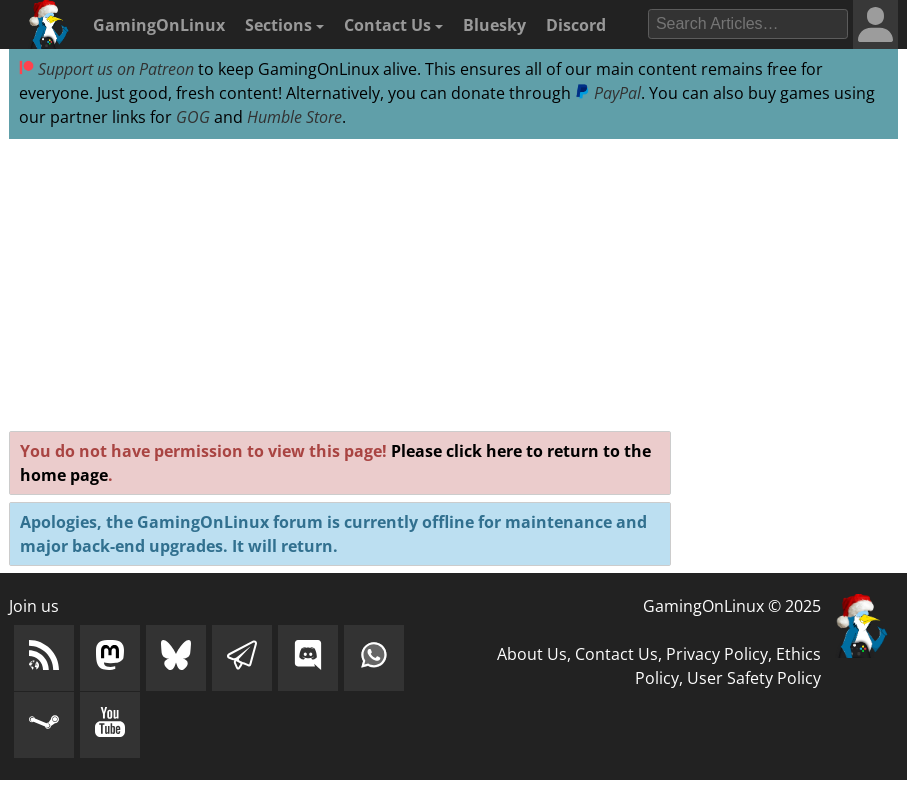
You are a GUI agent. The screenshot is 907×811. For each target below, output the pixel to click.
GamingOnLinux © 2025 (732, 606)
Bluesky (494, 25)
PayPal (608, 93)
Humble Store (294, 117)
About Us (532, 654)
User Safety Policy (754, 678)
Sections (284, 25)
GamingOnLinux (159, 25)
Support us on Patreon (106, 69)
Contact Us (393, 25)
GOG (193, 117)
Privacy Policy (717, 654)
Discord (576, 25)
